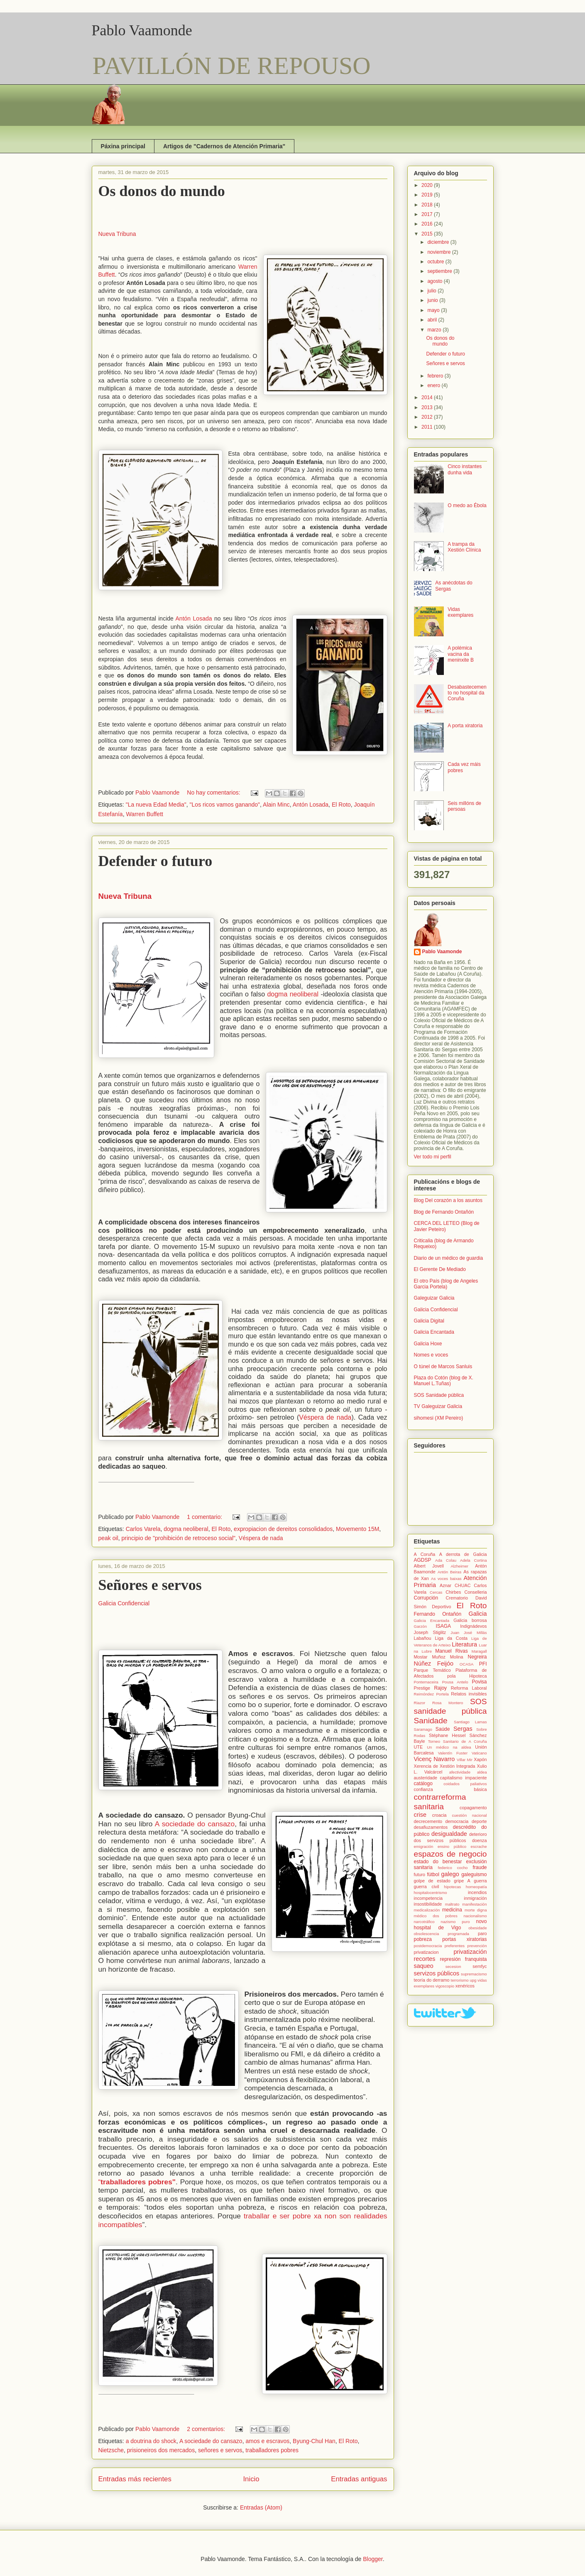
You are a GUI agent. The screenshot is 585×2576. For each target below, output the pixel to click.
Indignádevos (473, 1626)
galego (450, 1874)
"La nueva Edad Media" (156, 804)
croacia (439, 1815)
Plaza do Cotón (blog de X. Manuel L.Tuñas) (443, 1380)
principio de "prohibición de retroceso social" (179, 1538)
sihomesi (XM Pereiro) (438, 1418)
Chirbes (453, 1592)
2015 (427, 234)
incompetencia (428, 1898)
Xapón (480, 1759)
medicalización (427, 1910)
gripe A (462, 1880)
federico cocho (453, 1867)
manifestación (474, 1904)
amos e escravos (267, 2441)
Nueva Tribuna (117, 234)
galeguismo (474, 1874)
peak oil (108, 1538)
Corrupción (426, 1598)
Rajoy (440, 1688)
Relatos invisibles (469, 1693)
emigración (423, 1846)
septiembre (440, 271)
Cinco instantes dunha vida (465, 469)
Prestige (422, 1687)
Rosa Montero (447, 1702)
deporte (479, 1821)
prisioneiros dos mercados (161, 2450)
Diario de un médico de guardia (448, 1258)
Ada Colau (445, 1560)
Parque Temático (432, 1670)
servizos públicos (437, 1973)
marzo (435, 330)
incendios (477, 1892)
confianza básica (450, 1789)
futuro (420, 1874)
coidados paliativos (465, 1783)
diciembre (438, 242)
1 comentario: (205, 1517)
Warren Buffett (144, 814)
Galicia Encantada (434, 1332)
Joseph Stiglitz (430, 1632)
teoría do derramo (432, 1979)
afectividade (459, 1772)
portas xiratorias (464, 1939)
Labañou (422, 1638)
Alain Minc (276, 804)
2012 (427, 417)
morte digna (476, 1910)
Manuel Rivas (451, 1651)
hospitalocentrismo (430, 1892)
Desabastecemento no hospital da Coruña (467, 693)
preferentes (455, 1945)
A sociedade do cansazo (193, 1824)
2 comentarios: (207, 2429)
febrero (435, 376)
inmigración (475, 1898)
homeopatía (476, 1886)
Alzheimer (459, 1566)
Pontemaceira (426, 1682)
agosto (435, 281)
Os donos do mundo (161, 191)
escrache (479, 1846)
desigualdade (449, 1833)
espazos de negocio (450, 1854)
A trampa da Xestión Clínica (464, 547)
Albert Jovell (429, 1565)
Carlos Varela (143, 1529)
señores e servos (220, 2450)
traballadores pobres (272, 2450)
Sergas (462, 1728)
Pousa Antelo (455, 1682)
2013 (427, 407)
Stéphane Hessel (447, 1735)
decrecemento (428, 1821)
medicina (452, 1910)
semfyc (479, 1966)
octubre (436, 262)
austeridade (425, 1777)
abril (432, 320)
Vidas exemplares (460, 612)
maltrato (452, 1904)
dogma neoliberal (292, 994)
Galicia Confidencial (124, 1603)
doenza (479, 1840)
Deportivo (441, 1606)
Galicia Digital (429, 1321)
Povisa (479, 1682)
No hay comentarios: (214, 792)
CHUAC (462, 1585)
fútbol (433, 1874)
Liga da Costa (451, 1638)
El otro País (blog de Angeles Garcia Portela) (446, 1284)
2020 (427, 185)
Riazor (420, 1702)
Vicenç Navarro (434, 1759)
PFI (483, 1664)
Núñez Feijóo (434, 1663)
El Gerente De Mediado (440, 1269)
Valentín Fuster (453, 1753)
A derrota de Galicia (463, 1554)
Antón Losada (194, 618)
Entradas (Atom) (261, 2507)
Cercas (436, 1592)
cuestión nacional (469, 1815)
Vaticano (479, 1753)
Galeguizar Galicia (434, 1298)
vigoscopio (445, 1986)
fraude (479, 1867)
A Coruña (425, 1554)
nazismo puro (455, 1921)
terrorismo (459, 1980)
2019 (427, 195)
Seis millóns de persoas (464, 806)
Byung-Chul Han (314, 2441)
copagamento (473, 1807)
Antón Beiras (449, 1572)
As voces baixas (446, 1578)
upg (473, 1980)
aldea (482, 1772)
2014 (427, 397)
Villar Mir (464, 1759)
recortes (425, 1958)
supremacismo (474, 1974)
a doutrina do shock (151, 2441)
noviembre (439, 252)
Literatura (464, 1644)
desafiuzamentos (431, 1827)
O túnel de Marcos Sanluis (443, 1366)
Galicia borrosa (470, 1620)
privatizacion (426, 1952)
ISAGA (443, 1626)
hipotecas (452, 1886)
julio (432, 291)
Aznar (445, 1585)
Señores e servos (150, 1585)
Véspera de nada (325, 1417)
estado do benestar (438, 1862)
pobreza (423, 1939)
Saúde (443, 1729)
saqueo (423, 1966)
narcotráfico (424, 1921)
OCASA (467, 1664)
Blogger (372, 2559)
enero (434, 385)
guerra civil (426, 1886)
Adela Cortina (473, 1560)
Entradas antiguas (359, 2479)
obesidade (477, 1928)
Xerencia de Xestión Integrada (444, 1766)
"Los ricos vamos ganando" (225, 804)
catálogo (423, 1783)
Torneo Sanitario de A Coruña (457, 1741)
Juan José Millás (468, 1632)
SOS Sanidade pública (439, 1395)
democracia (457, 1821)
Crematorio (457, 1597)
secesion (453, 1966)
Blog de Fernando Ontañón (444, 1212)
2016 (427, 224)
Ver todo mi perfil (432, 1157)
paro (482, 1933)
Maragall (479, 1651)
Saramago (423, 1729)
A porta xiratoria (465, 726)
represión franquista (463, 1959)
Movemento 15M (357, 1529)
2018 (427, 205)
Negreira (477, 1657)
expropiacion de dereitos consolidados (283, 1529)
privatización (470, 1951)
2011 (427, 427)
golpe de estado (432, 1880)
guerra (480, 1880)
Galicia (478, 1613)
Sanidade (431, 1720)
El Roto (341, 804)
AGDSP (422, 1560)
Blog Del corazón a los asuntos (448, 1200)
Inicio (251, 2479)
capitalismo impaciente (463, 1777)
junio (433, 300)
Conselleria (475, 1592)
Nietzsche (111, 2450)
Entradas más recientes (134, 2479)
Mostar (421, 1656)
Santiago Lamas (470, 1722)
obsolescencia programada (441, 1933)
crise (420, 1814)
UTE (418, 1746)
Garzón (420, 1626)
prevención (477, 1945)
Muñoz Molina (447, 1656)
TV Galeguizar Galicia (438, 1406)
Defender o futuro (155, 861)
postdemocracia (428, 1945)
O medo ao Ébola (467, 505)
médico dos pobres (436, 1916)
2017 (427, 214)
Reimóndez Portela (431, 1694)
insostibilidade (428, 1903)
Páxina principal (123, 146)
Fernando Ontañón (438, 1614)
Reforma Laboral (469, 1687)
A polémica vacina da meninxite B (461, 654)
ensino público (452, 1846)
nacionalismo (475, 1916)
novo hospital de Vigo (450, 1924)
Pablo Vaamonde (142, 30)
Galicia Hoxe (428, 1344)
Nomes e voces (431, 1355)
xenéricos (465, 1985)
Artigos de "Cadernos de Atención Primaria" (224, 146)
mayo (434, 310)
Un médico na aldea (449, 1747)
